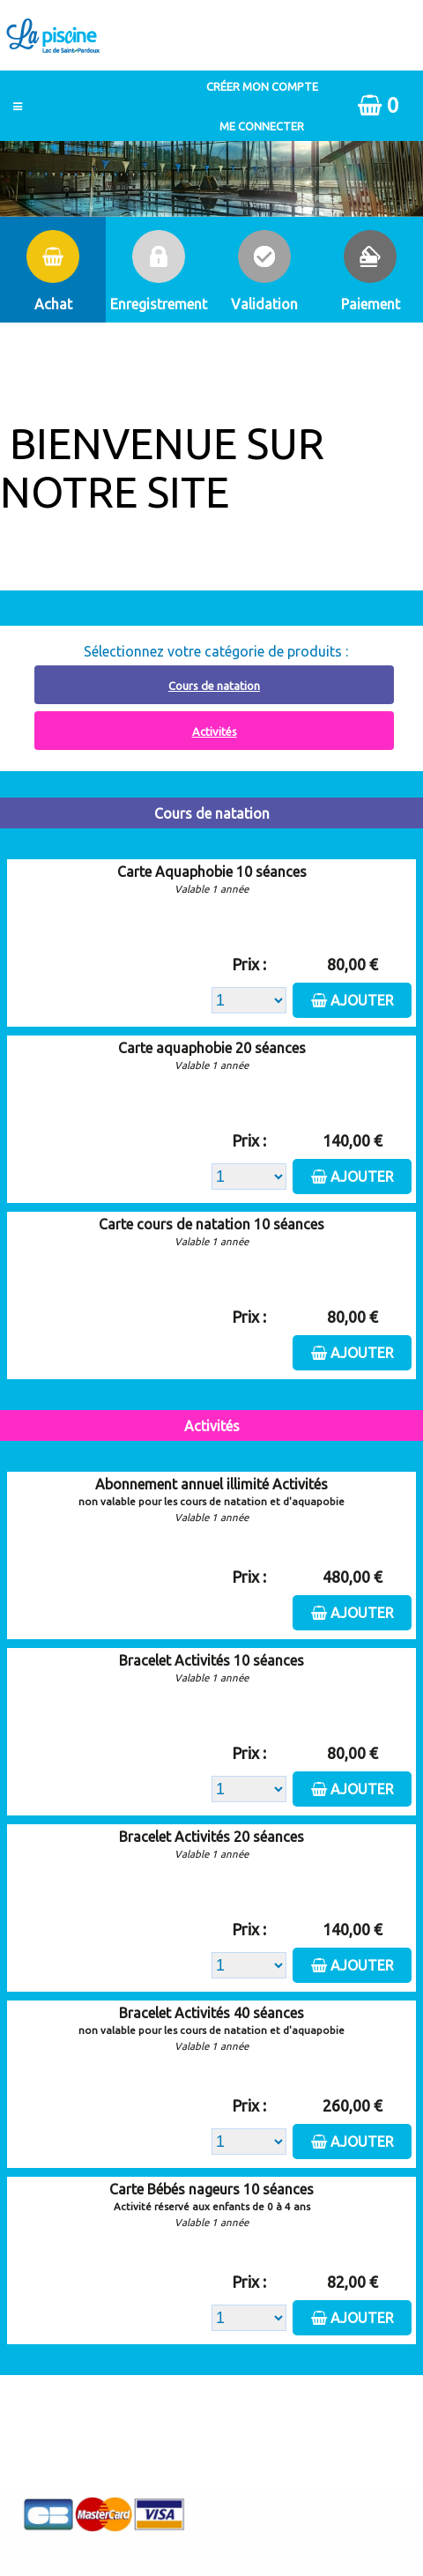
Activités (214, 731)
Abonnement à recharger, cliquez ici (221, 601)
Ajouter (362, 1000)
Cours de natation (214, 685)
